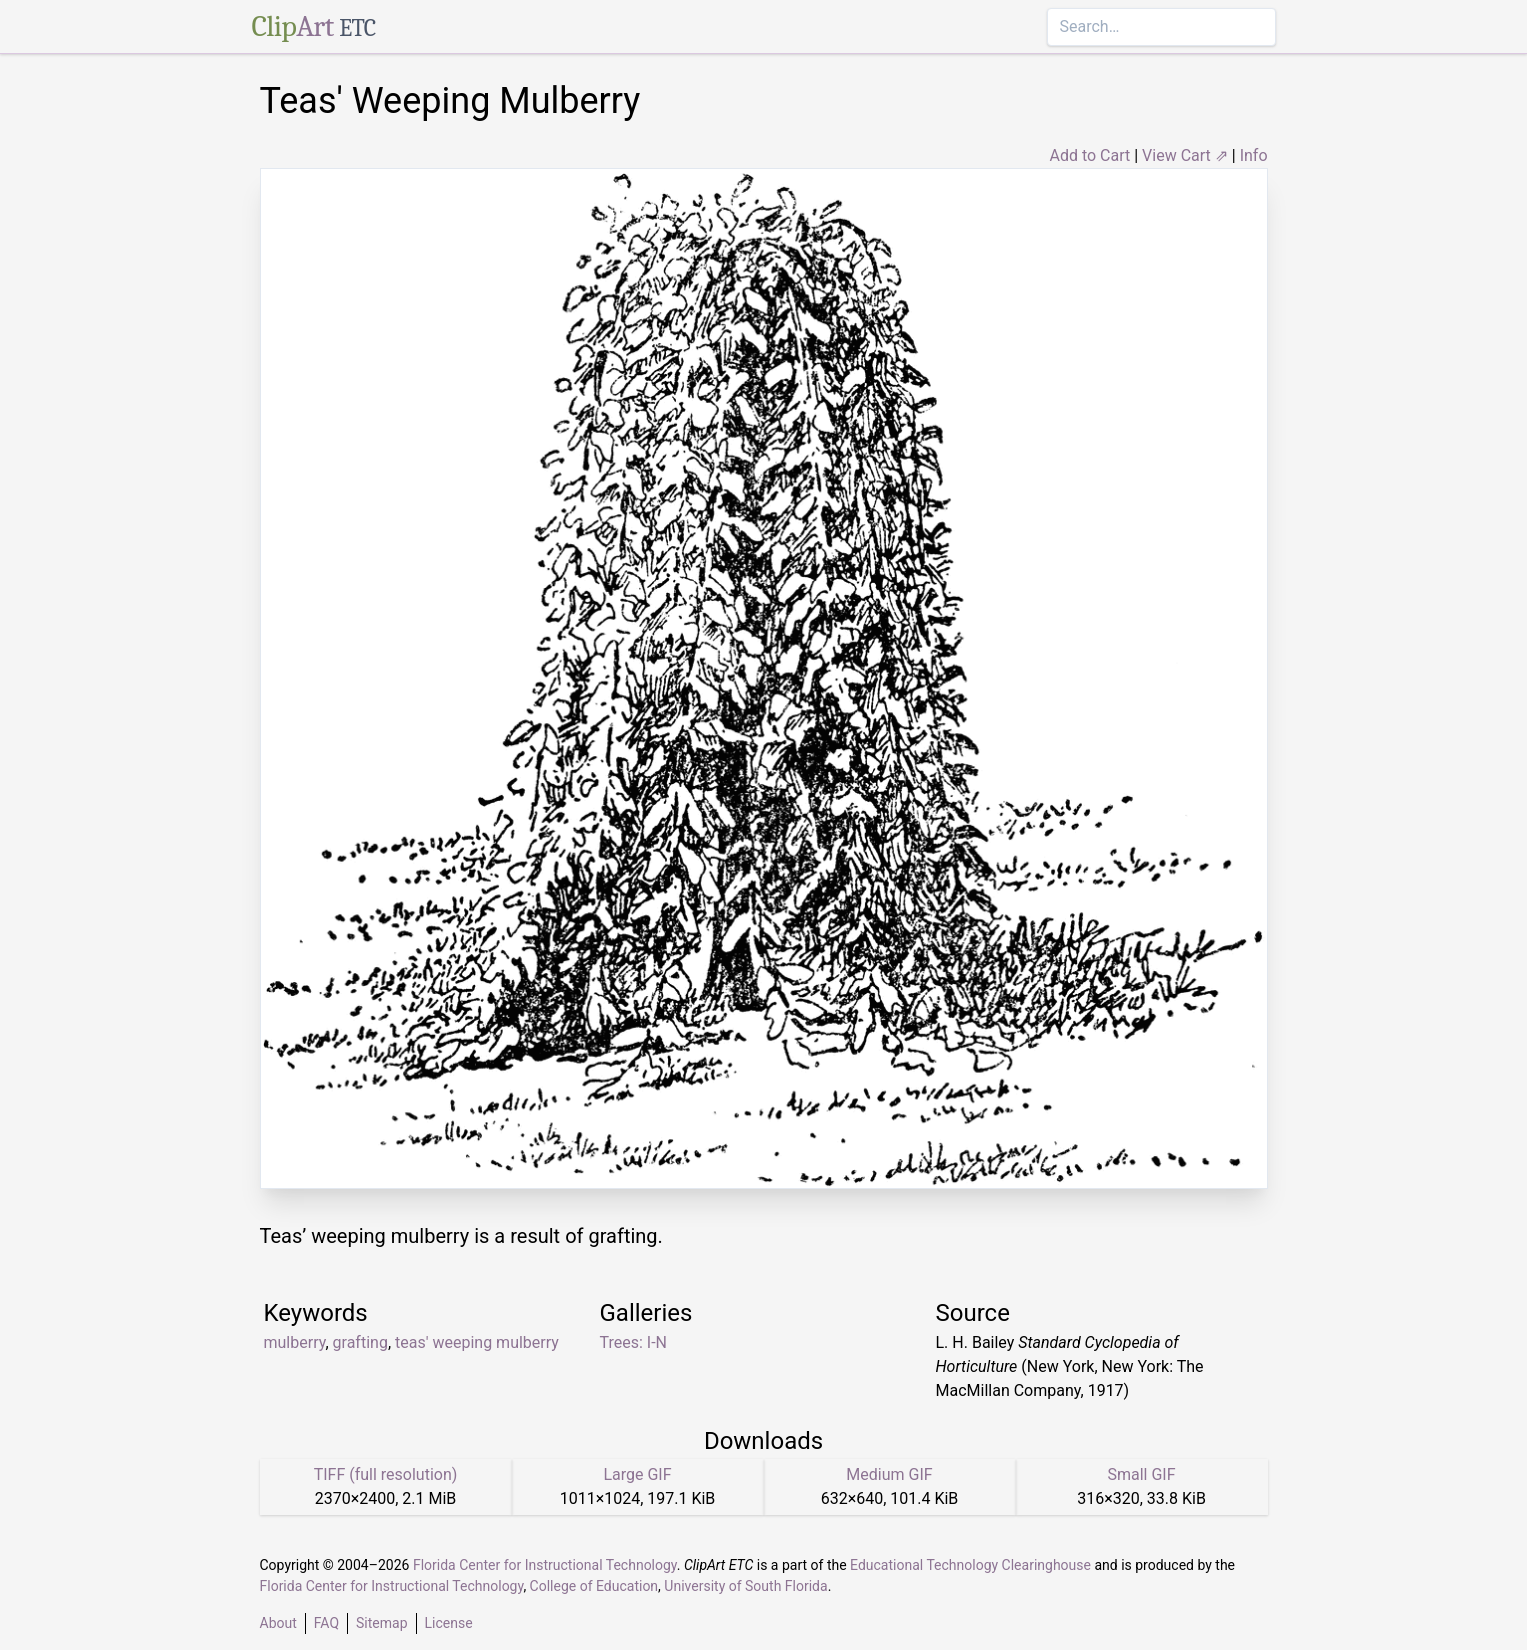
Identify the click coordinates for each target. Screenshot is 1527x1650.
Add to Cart (1089, 155)
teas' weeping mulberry (477, 1342)
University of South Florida (745, 1586)
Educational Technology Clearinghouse (970, 1565)
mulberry (295, 1342)
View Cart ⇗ (1185, 155)
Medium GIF (889, 1474)
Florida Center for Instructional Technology (545, 1565)
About (278, 1623)
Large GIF (637, 1474)
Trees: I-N (634, 1342)
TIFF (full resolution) (386, 1474)
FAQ (326, 1623)
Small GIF (1141, 1474)
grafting (360, 1342)
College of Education (594, 1586)
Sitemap (381, 1623)
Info (1254, 155)
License (449, 1623)
